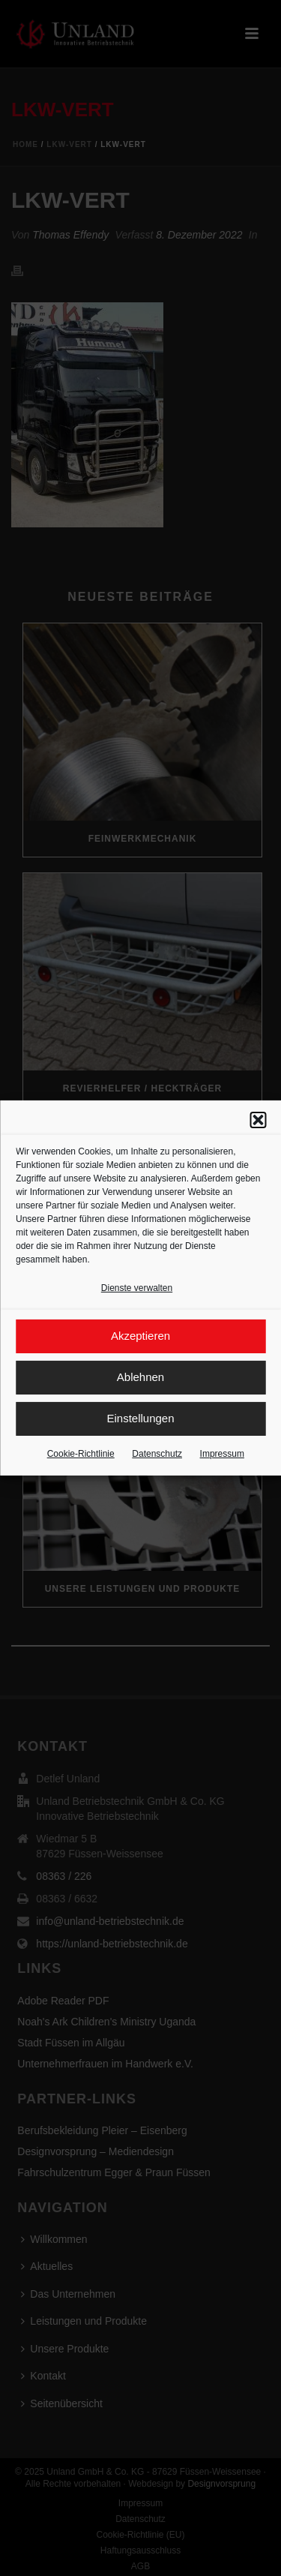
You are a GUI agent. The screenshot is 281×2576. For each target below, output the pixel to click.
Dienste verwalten (136, 1288)
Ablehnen (140, 1377)
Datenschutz (157, 1454)
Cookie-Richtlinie (81, 1454)
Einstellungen (140, 1419)
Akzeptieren (140, 1336)
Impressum (222, 1454)
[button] (257, 1120)
